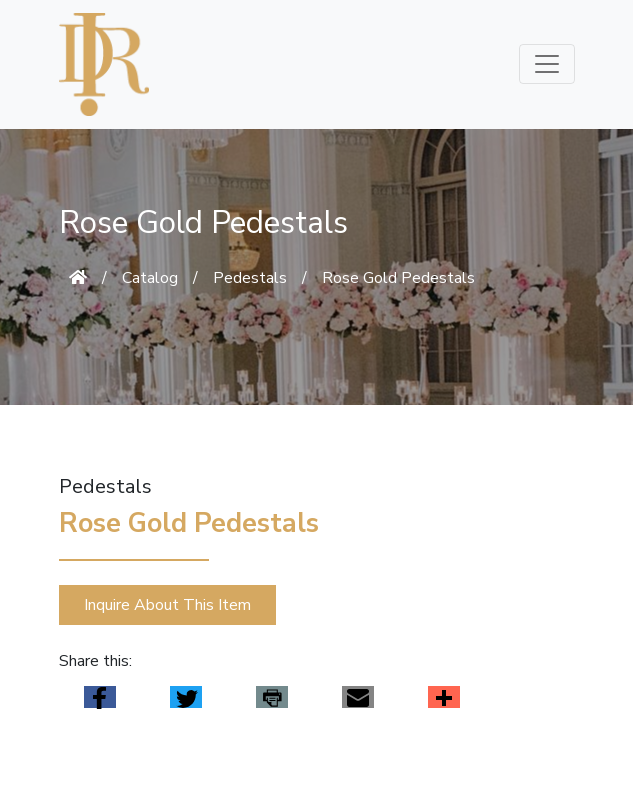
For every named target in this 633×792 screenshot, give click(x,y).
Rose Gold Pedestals (398, 278)
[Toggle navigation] (547, 64)
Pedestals (250, 278)
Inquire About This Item (167, 605)
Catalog (150, 278)
